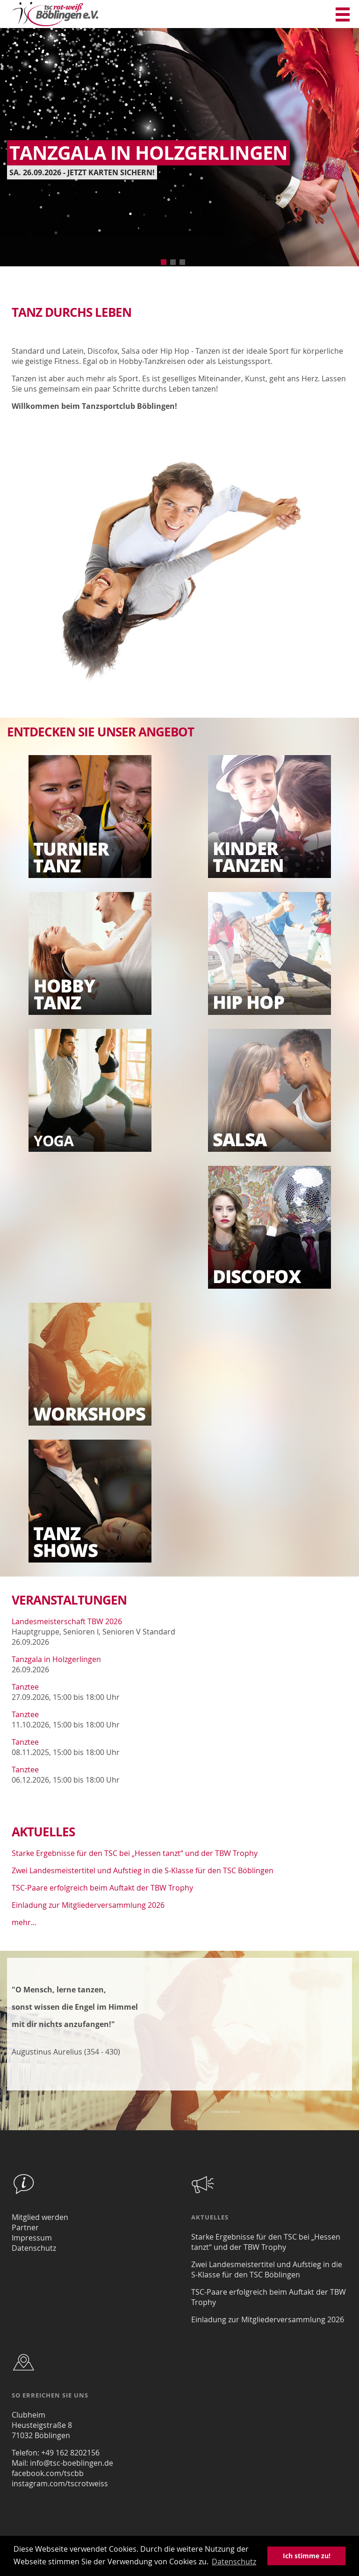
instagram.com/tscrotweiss (60, 2483)
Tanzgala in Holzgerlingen (56, 1659)
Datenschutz (34, 2248)
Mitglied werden (40, 2217)
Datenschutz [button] (234, 2561)
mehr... (24, 1922)
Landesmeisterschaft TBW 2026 (67, 1621)
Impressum (32, 2238)
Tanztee (25, 1687)
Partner (25, 2227)
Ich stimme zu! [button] (306, 2555)
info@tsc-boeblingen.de (71, 2463)
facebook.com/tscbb (48, 2473)
